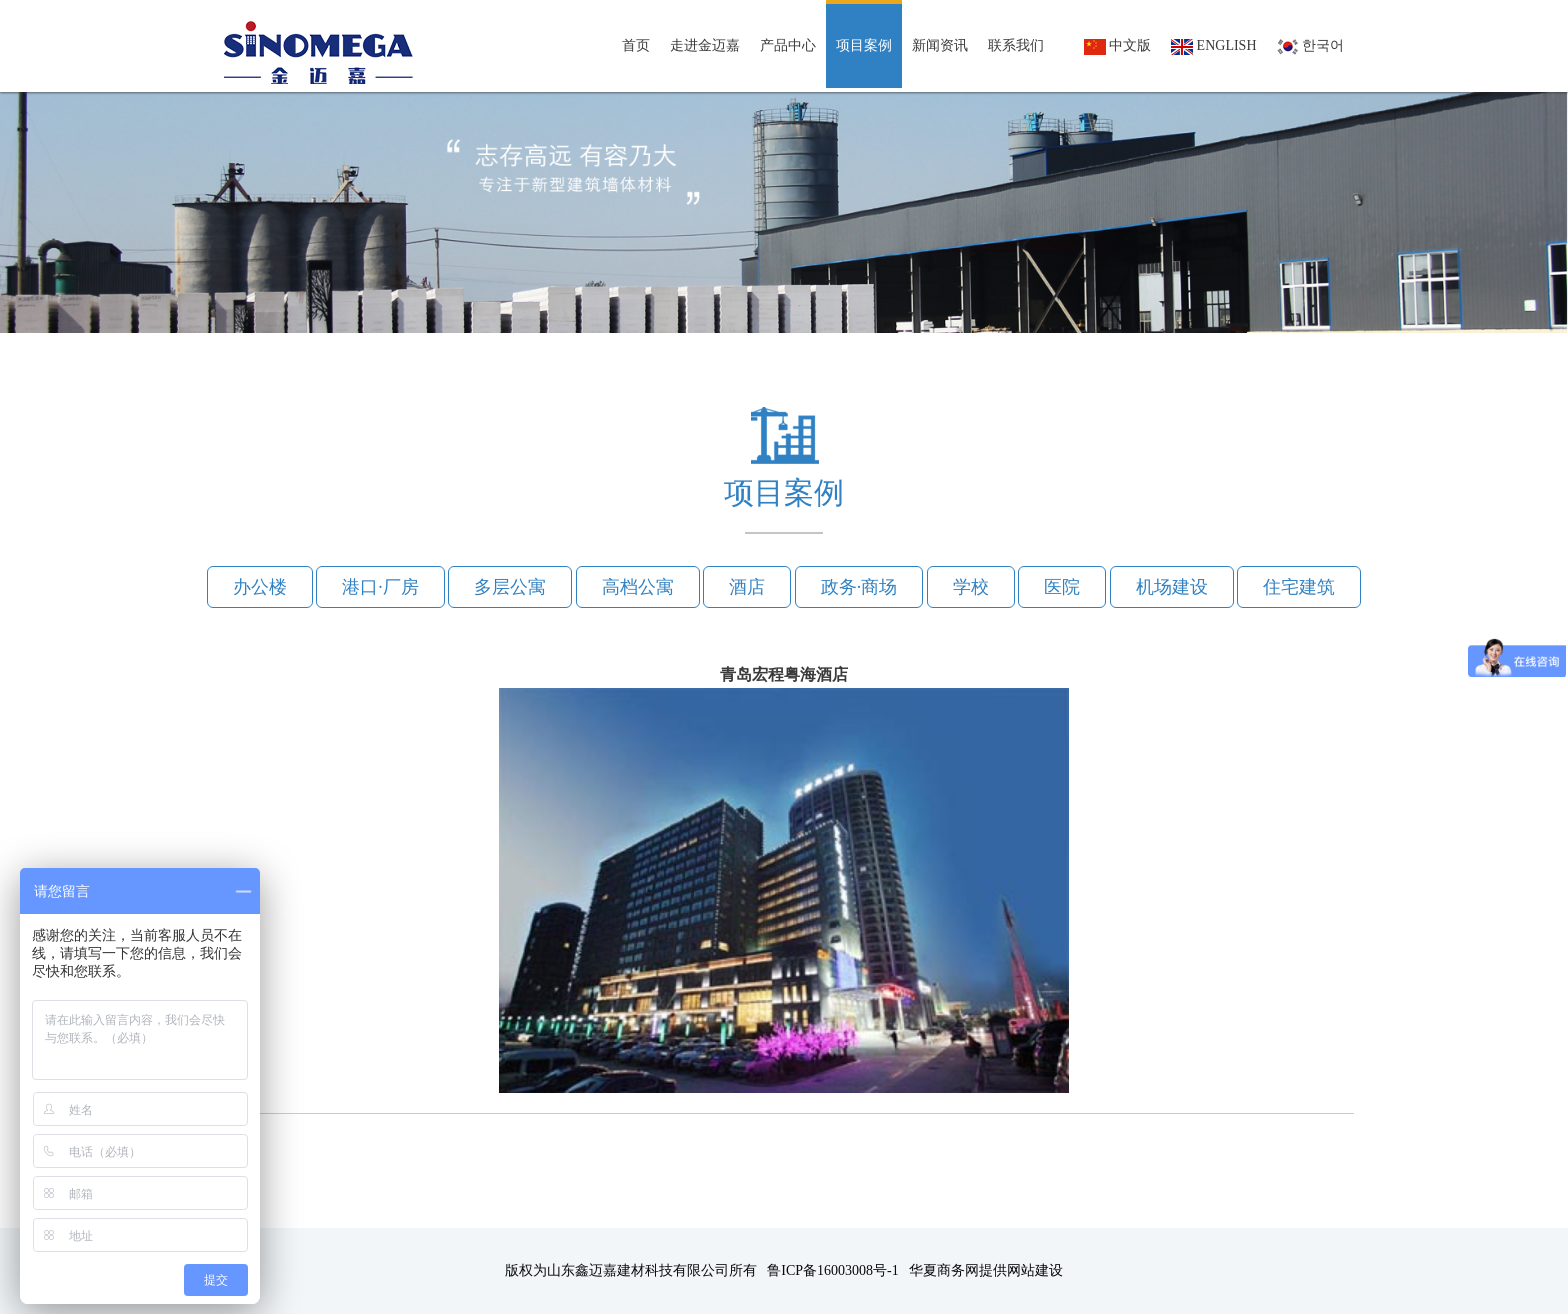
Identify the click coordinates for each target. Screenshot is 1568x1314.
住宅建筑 (1299, 587)
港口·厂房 (380, 587)
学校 (971, 587)
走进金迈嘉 (705, 45)
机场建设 (1172, 587)
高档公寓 (638, 587)
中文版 (1118, 46)
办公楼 (260, 587)
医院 (1062, 587)
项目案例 (864, 45)
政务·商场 (859, 587)
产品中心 (788, 45)
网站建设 (1035, 1270)
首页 (636, 45)
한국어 (1311, 46)
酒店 (747, 587)
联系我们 (1016, 45)
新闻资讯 (940, 45)
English (1213, 46)
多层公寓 (510, 587)
